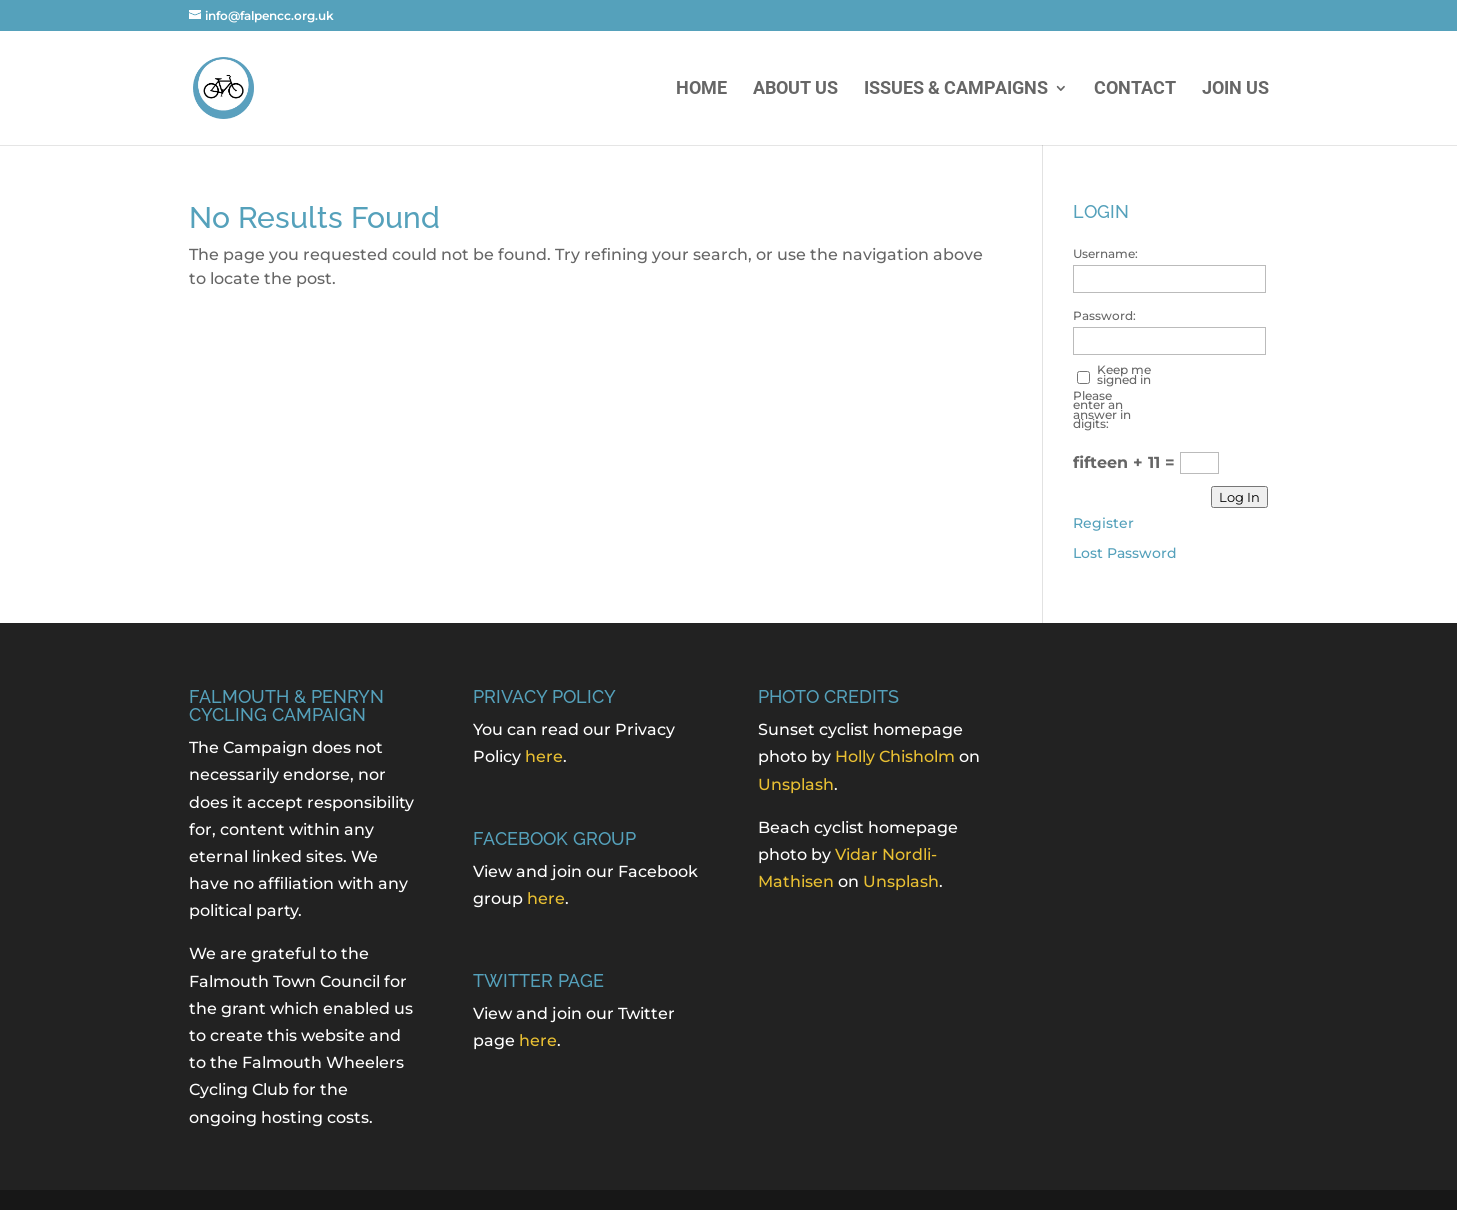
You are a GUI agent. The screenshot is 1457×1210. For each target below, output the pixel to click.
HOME (701, 89)
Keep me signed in (1124, 374)
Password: (1104, 316)
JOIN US (1235, 89)
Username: (1105, 254)
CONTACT (1135, 89)
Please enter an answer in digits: (1102, 410)
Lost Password (1125, 553)
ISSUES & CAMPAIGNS (956, 89)
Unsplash (796, 784)
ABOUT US (795, 89)
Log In (1239, 497)
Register (1103, 523)
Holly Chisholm (895, 756)
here (544, 756)
